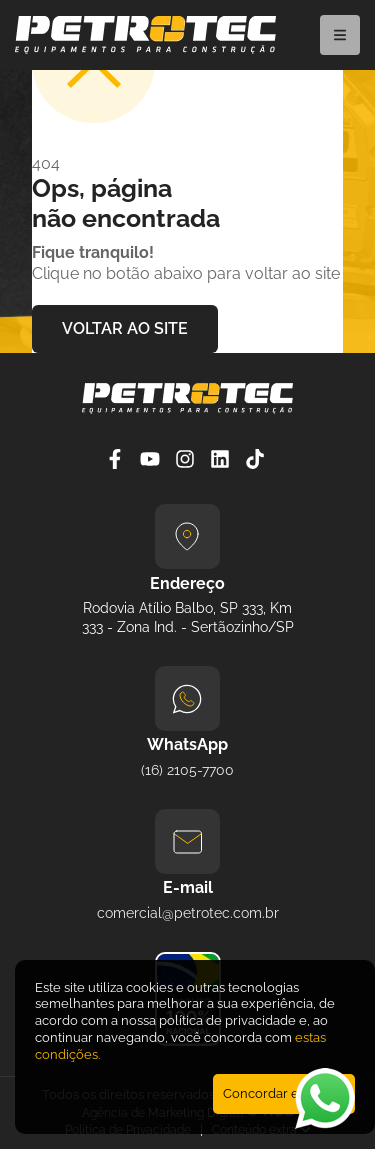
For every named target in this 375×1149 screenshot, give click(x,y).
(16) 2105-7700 (187, 770)
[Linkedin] (222, 459)
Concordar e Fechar (284, 1093)
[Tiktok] (257, 459)
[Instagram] (187, 459)
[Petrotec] (145, 48)
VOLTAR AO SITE (125, 328)
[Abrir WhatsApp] (325, 1098)
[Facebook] (117, 459)
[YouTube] (152, 459)
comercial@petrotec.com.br (188, 913)
